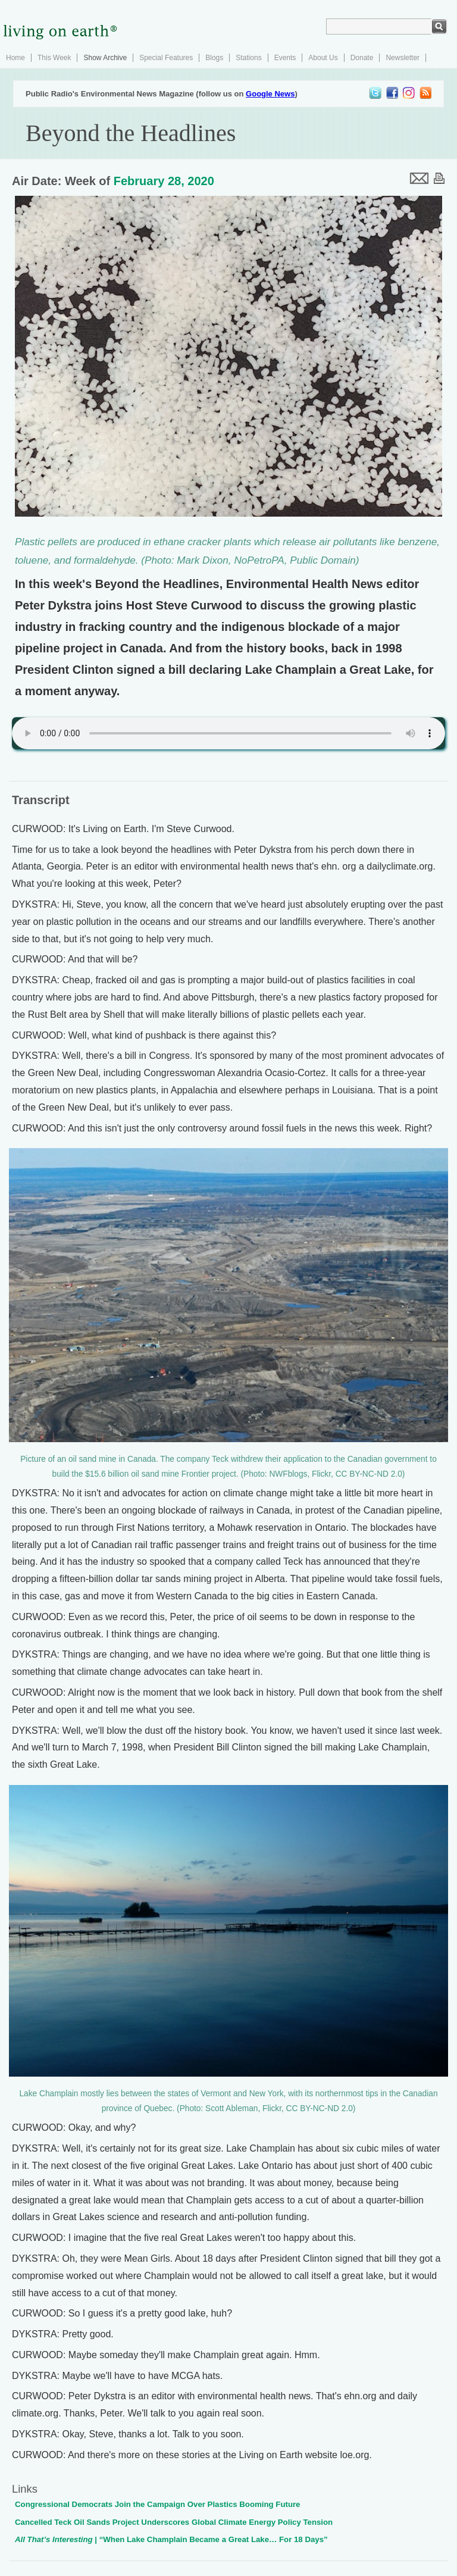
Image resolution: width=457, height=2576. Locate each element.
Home (15, 58)
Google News (270, 93)
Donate (362, 58)
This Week (54, 58)
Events (285, 58)
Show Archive (105, 58)
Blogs (214, 58)
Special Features (166, 58)
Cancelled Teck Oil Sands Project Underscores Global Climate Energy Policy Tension (174, 2522)
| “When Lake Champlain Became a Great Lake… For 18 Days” (171, 2539)
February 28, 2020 (164, 180)
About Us (322, 58)
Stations (248, 58)
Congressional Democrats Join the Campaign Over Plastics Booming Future (157, 2504)
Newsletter (403, 58)
